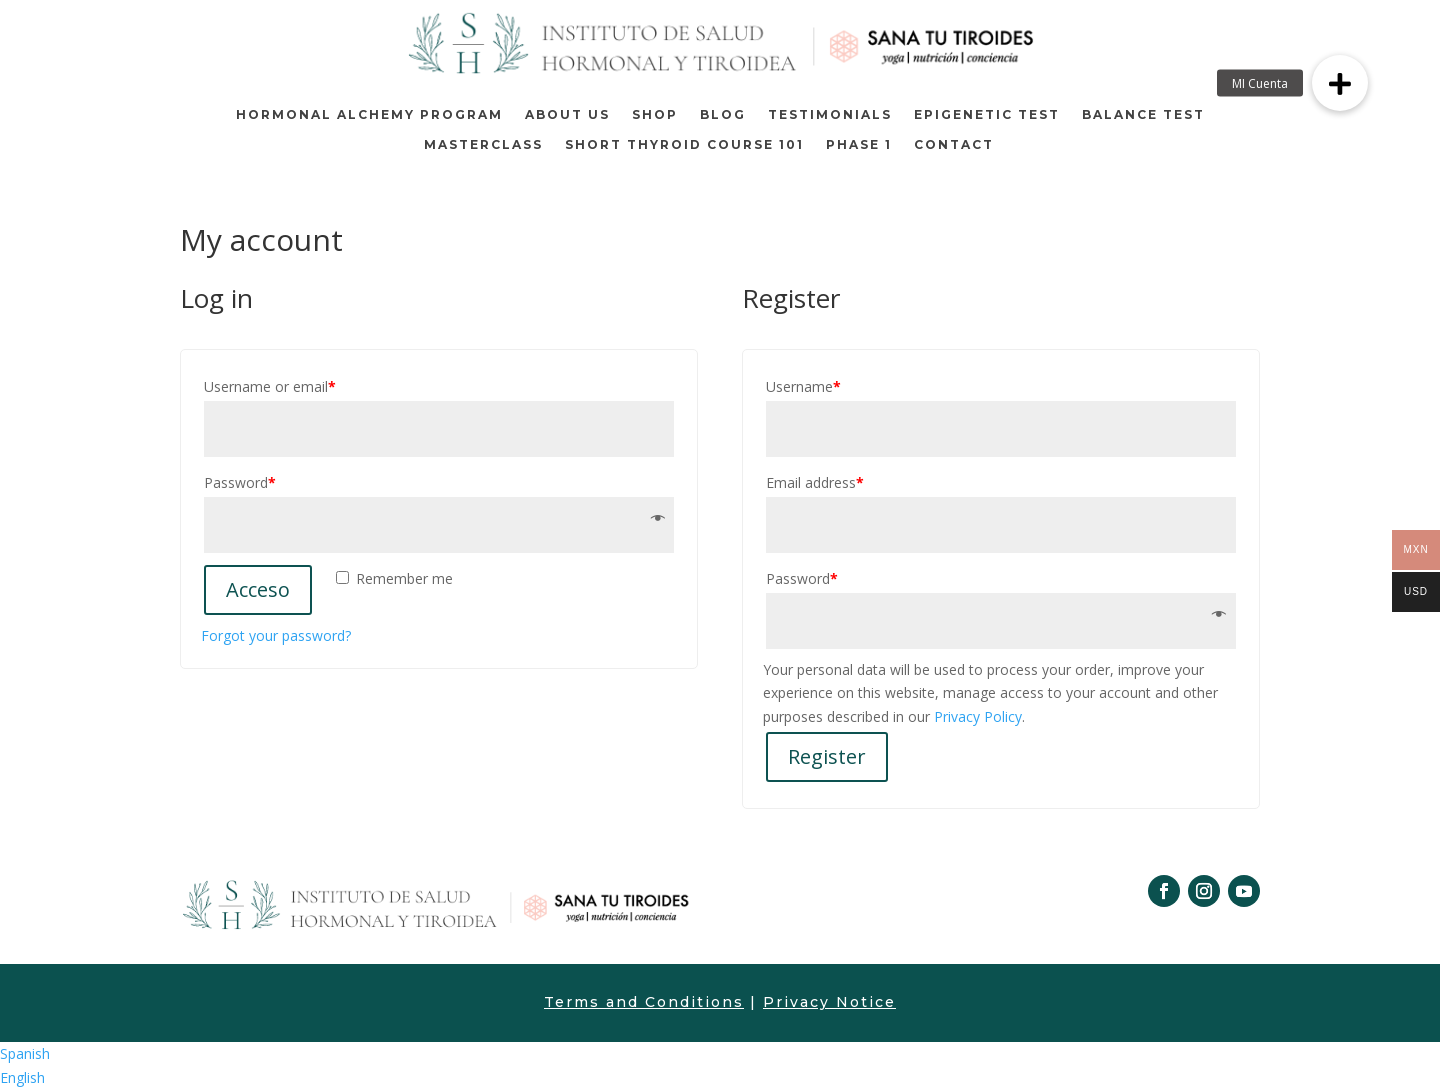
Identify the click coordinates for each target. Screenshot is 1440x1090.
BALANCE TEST (1143, 115)
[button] (1340, 83)
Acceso (258, 589)
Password (240, 482)
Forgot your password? (276, 635)
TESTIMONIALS (830, 115)
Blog (723, 115)
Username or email (270, 386)
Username (803, 386)
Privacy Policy (978, 716)
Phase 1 (859, 145)
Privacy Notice (829, 1002)
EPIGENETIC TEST (987, 115)
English (22, 1077)
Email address (815, 482)
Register (827, 756)
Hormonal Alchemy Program (369, 115)
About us (567, 115)
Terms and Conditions (644, 1002)
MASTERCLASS (483, 145)
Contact (954, 145)
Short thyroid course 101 (684, 145)
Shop (655, 115)
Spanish (25, 1053)
